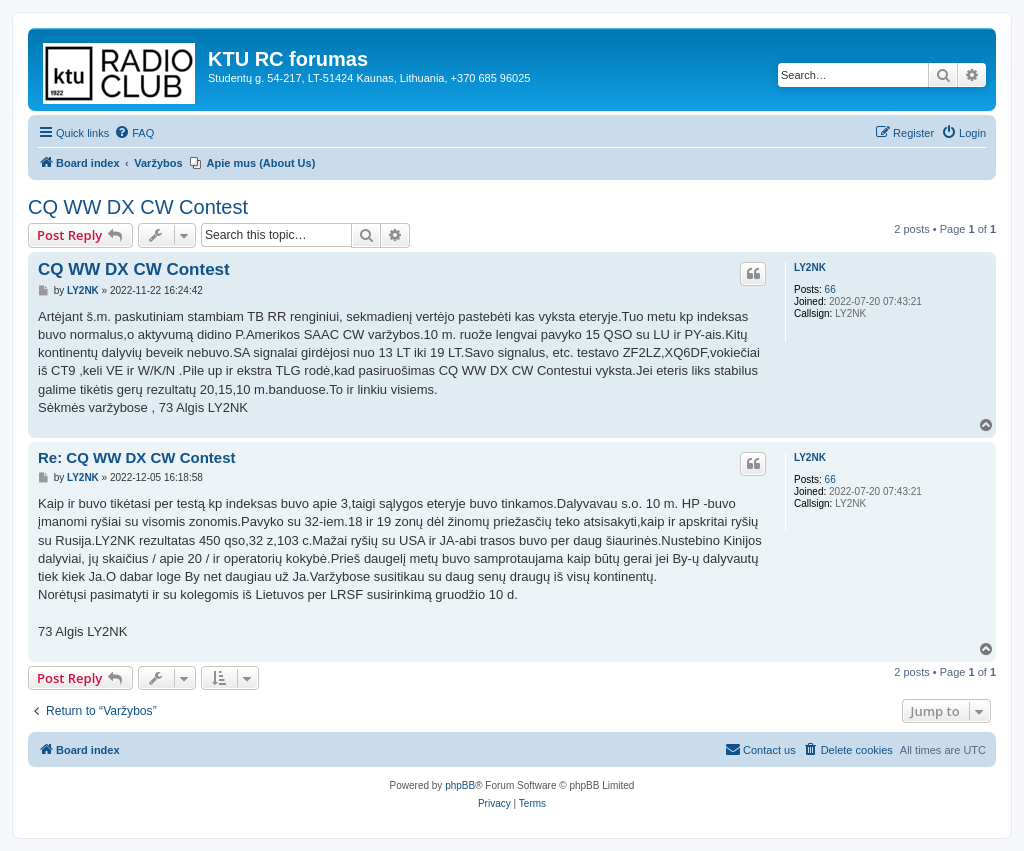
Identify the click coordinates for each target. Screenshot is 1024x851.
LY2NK (810, 267)
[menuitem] (134, 133)
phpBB (460, 785)
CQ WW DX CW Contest (138, 207)
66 (830, 289)
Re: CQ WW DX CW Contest (136, 457)
